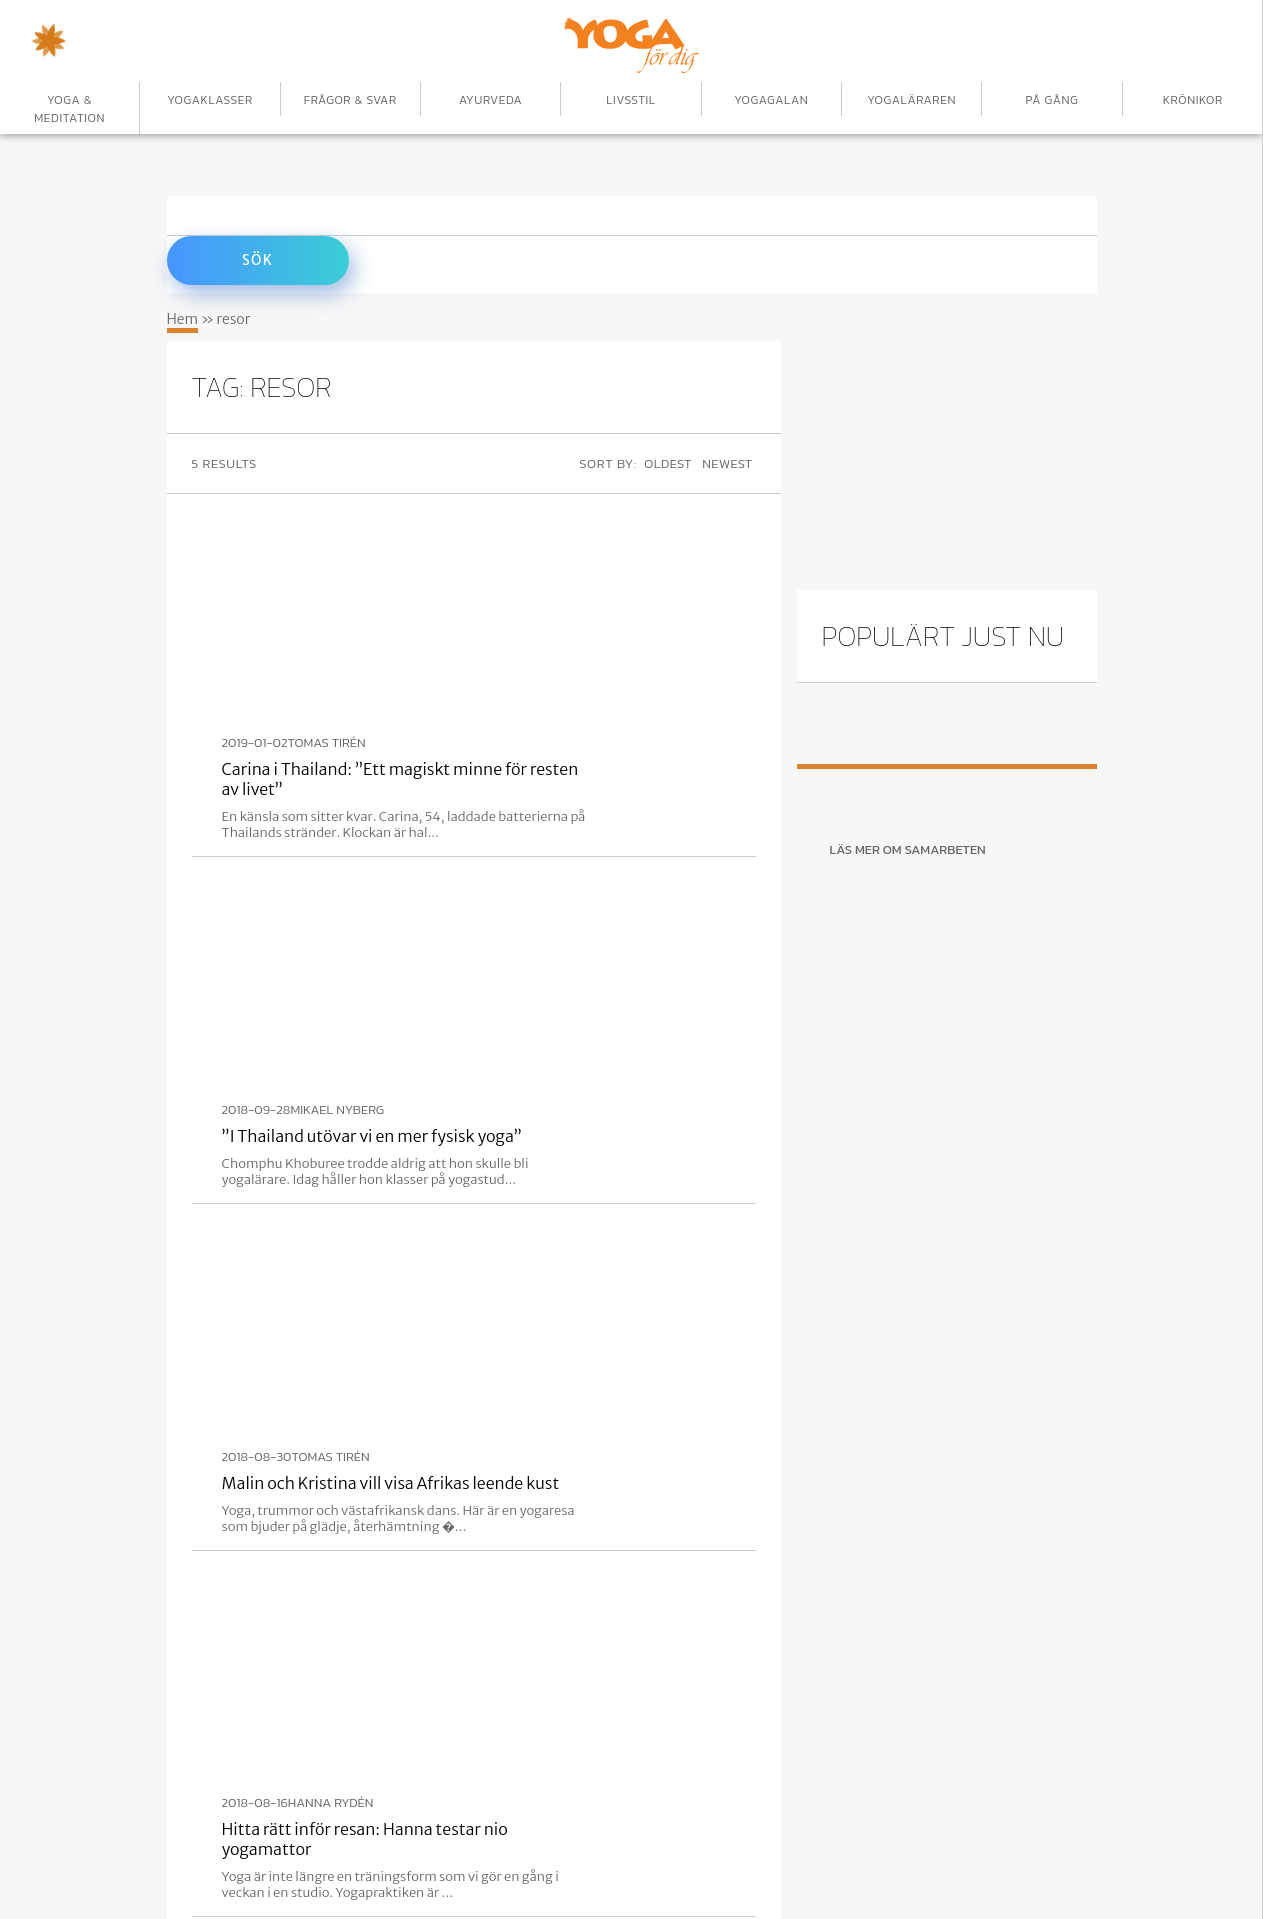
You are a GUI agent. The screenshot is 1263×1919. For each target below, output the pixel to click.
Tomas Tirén (489, 517)
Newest (730, 458)
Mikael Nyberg (499, 664)
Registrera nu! (265, 1544)
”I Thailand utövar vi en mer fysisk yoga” (534, 690)
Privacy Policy (943, 1834)
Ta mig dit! (869, 1543)
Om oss (823, 1834)
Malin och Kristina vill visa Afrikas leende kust (553, 837)
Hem (183, 314)
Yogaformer (554, 1834)
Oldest (666, 458)
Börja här (303, 1834)
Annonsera (425, 1834)
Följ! (542, 1543)
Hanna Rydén (493, 958)
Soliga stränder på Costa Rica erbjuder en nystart (565, 1131)
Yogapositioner (699, 1834)
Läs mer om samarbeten (908, 844)
